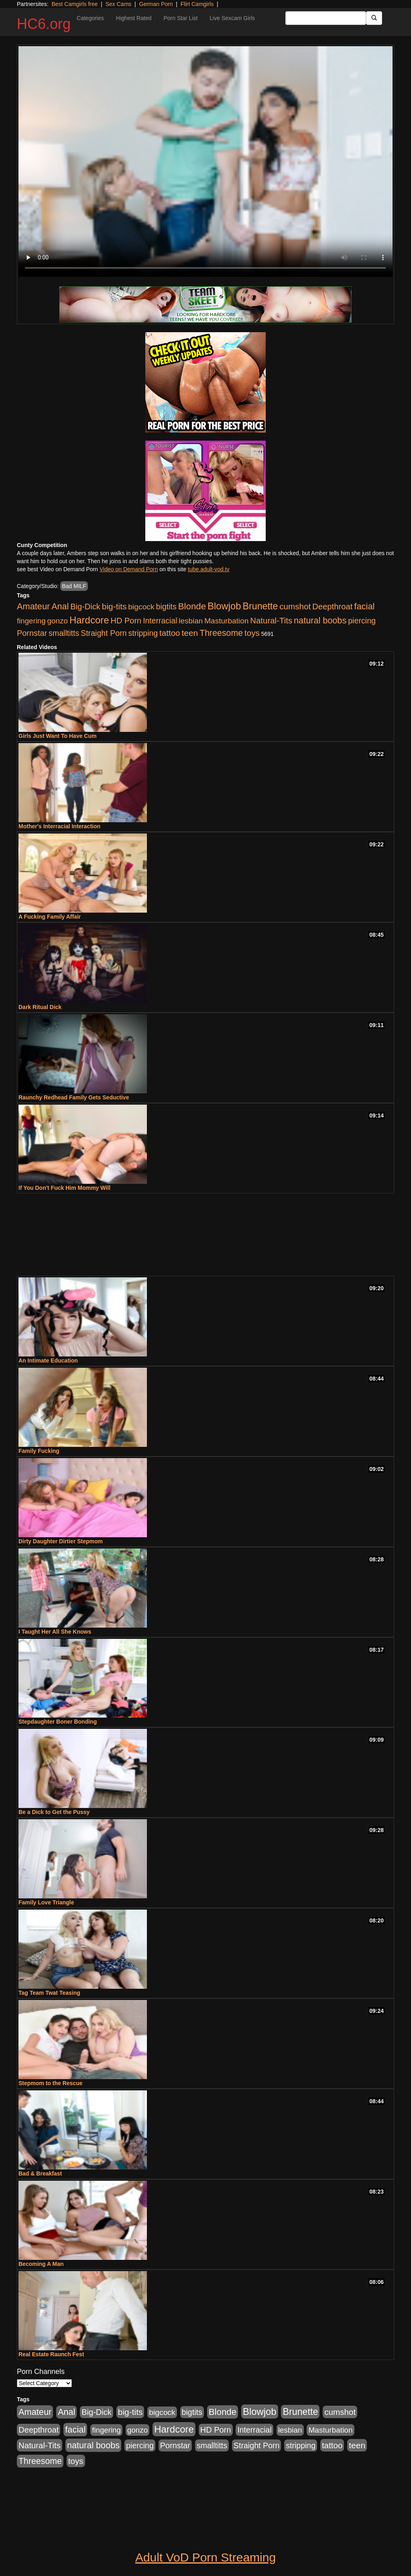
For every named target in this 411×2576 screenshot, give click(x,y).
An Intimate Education (48, 1360)
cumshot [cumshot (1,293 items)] (295, 606)
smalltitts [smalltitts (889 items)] (64, 633)
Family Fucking (38, 1451)
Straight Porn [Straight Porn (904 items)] (104, 633)
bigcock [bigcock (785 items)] (141, 607)
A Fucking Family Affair (49, 916)
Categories (90, 18)
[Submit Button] (374, 18)
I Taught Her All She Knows (54, 1631)
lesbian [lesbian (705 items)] (191, 621)
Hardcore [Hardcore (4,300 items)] (89, 620)
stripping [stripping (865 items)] (143, 633)
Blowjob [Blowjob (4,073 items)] (224, 606)
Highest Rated (134, 18)
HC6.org (44, 24)
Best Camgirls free (74, 4)
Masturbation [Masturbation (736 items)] (226, 621)
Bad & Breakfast (40, 2173)
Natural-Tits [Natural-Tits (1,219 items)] (271, 620)
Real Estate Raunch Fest (51, 2354)
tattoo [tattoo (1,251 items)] (169, 632)
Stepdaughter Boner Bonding (57, 1721)
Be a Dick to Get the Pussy (54, 1812)
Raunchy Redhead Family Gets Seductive (73, 1097)
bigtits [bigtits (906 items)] (166, 606)
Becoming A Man (41, 2264)
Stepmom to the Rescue (50, 2083)
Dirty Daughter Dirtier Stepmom (60, 1541)
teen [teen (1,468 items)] (189, 632)
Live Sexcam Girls (232, 18)
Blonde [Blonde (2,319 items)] (192, 606)
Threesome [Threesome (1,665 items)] (221, 633)
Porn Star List (180, 18)
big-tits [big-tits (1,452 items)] (114, 606)
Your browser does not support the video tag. (205, 161)
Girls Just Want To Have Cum (57, 736)
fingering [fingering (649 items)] (31, 621)
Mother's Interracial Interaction (59, 826)
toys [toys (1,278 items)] (252, 632)
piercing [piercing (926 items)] (362, 620)
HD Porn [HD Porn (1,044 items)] (125, 620)
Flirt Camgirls (197, 4)
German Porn (156, 4)
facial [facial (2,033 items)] (364, 606)
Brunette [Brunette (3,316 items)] (260, 606)
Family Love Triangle (46, 1902)
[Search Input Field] (325, 18)
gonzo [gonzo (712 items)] (57, 621)
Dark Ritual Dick (39, 1007)
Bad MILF (74, 586)
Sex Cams (119, 4)
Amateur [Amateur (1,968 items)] (33, 606)
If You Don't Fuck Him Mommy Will (64, 1188)
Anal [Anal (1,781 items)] (60, 606)
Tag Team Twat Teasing (49, 1993)
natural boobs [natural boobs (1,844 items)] (320, 620)
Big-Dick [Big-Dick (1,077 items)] (85, 606)
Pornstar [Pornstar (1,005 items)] (32, 633)
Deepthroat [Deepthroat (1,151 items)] (332, 606)
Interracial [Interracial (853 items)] (160, 620)
